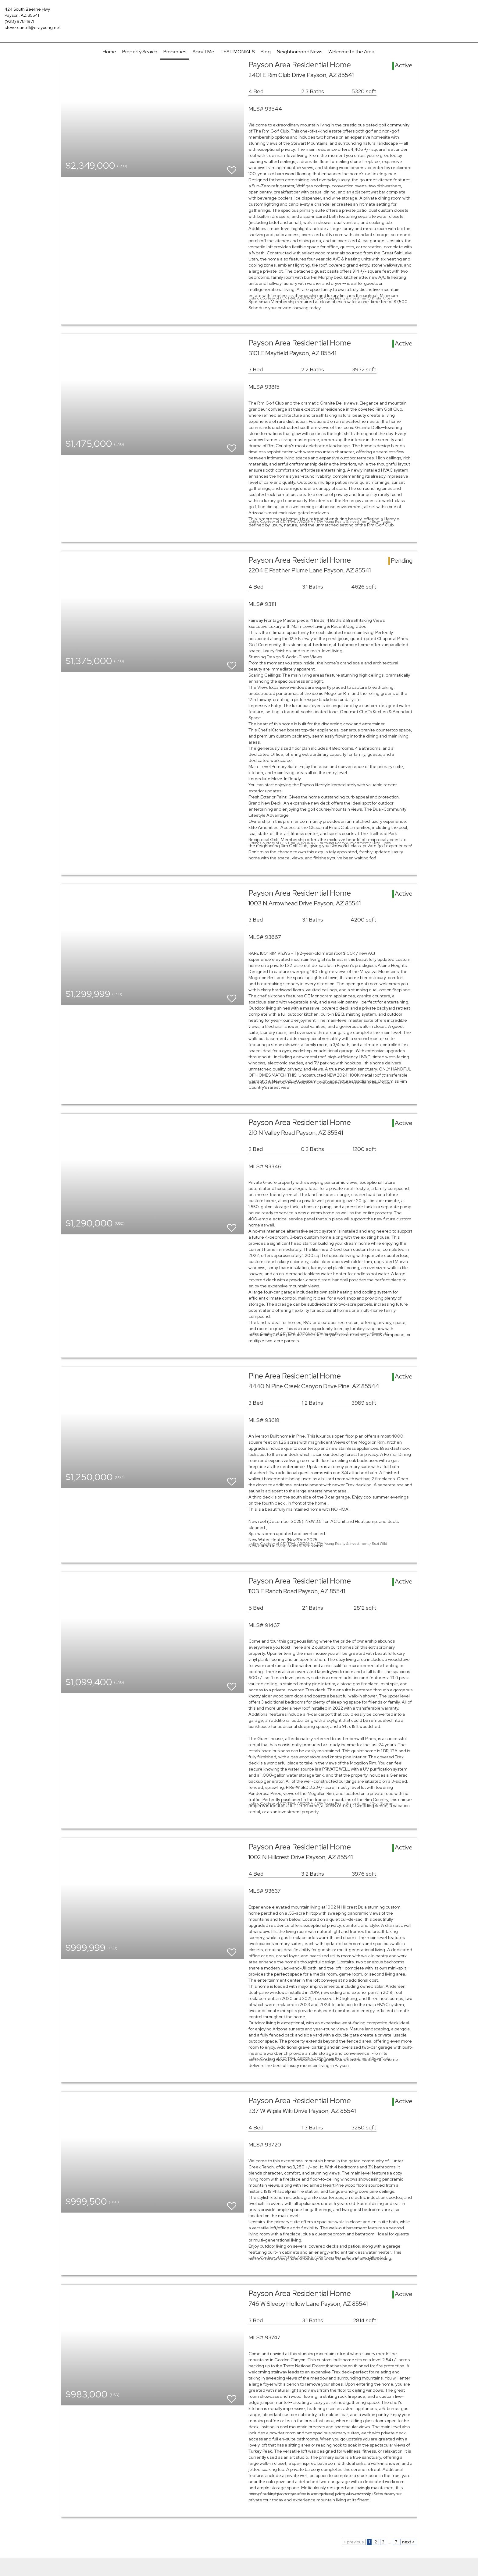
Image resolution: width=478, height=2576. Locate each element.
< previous (354, 2542)
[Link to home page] (239, 14)
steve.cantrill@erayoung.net (33, 27)
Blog (266, 51)
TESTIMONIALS (237, 51)
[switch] (231, 167)
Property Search (139, 51)
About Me (203, 51)
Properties (174, 51)
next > (408, 2542)
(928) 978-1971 (19, 21)
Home (109, 51)
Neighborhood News (299, 51)
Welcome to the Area (351, 51)
